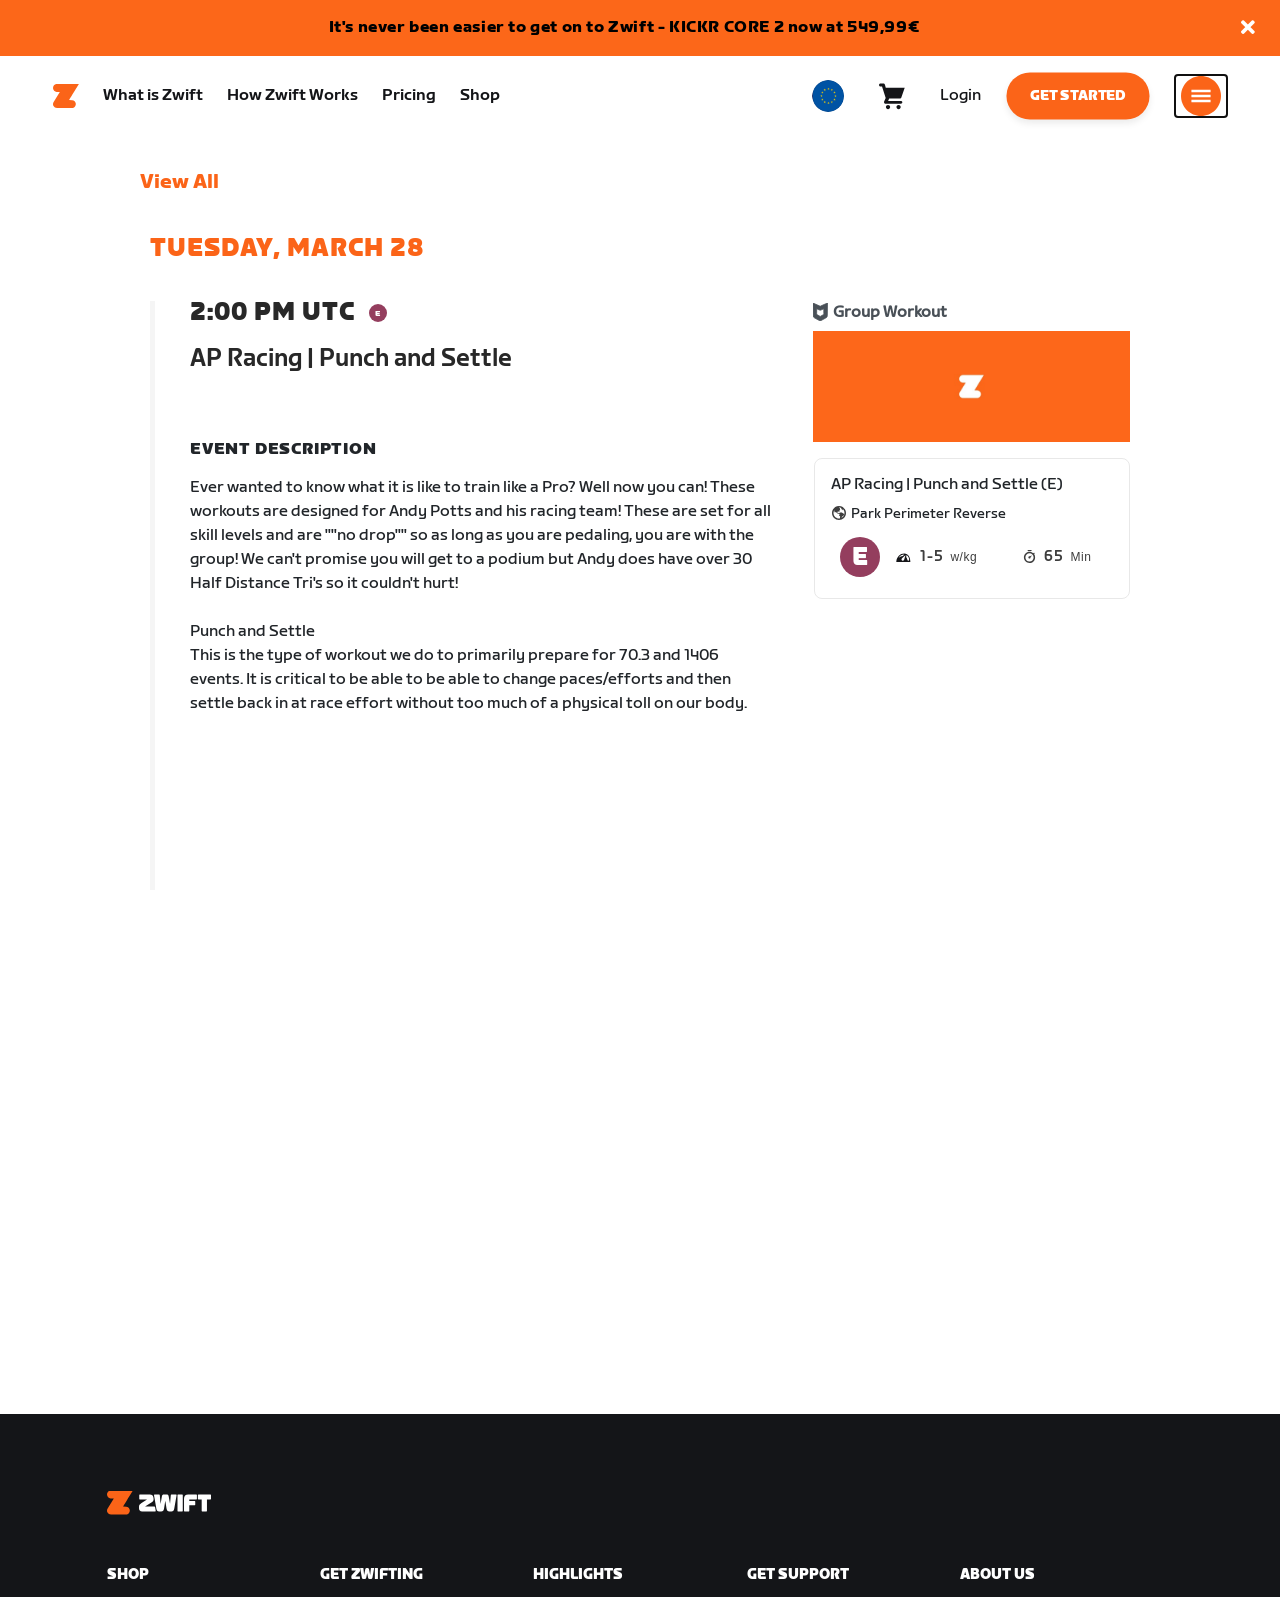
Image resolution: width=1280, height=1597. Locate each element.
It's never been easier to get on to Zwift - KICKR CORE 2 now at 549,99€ (624, 27)
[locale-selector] (828, 101)
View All (179, 191)
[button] (1248, 28)
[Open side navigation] (1201, 101)
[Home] (66, 101)
